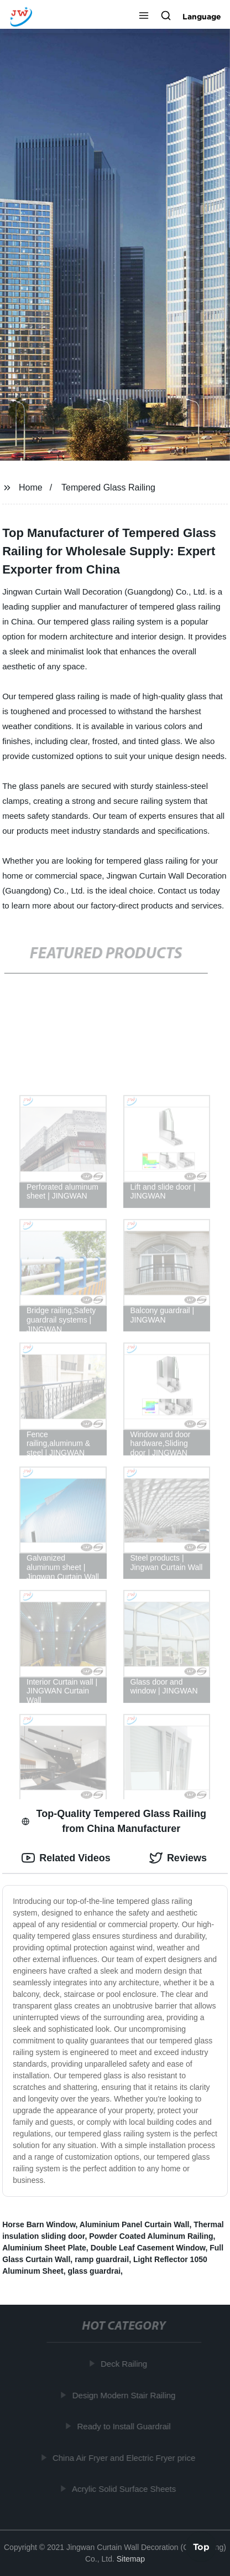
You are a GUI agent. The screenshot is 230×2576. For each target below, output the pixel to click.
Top (201, 2547)
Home (31, 487)
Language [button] (201, 16)
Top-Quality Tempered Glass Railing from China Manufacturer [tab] (114, 1821)
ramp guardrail (102, 2259)
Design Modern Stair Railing (125, 2394)
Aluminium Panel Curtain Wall (135, 2224)
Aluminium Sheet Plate (44, 2247)
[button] (144, 16)
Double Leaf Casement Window (148, 2247)
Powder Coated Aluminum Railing (151, 2236)
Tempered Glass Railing (108, 487)
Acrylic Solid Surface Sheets (125, 2489)
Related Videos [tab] (66, 1858)
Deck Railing (125, 2363)
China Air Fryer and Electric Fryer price (125, 2457)
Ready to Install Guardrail (124, 2426)
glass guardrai (94, 2271)
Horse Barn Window (38, 2224)
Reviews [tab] (178, 1858)
